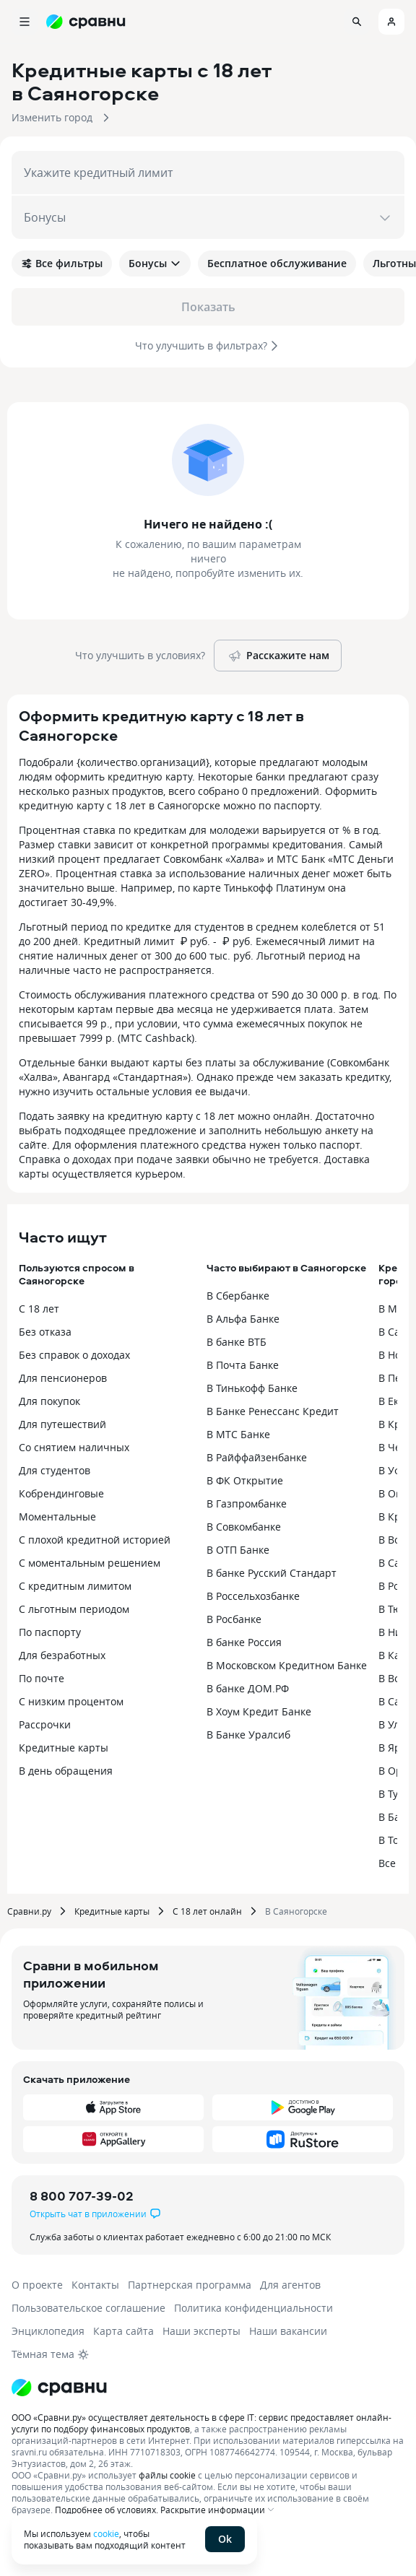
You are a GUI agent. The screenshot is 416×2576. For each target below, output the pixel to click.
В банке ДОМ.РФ (248, 1688)
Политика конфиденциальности (253, 2308)
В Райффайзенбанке (257, 1457)
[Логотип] (59, 2387)
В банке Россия (244, 1642)
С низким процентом (71, 1701)
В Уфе (392, 1470)
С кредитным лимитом (75, 1586)
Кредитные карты (63, 1747)
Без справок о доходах (74, 1355)
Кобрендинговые (61, 1493)
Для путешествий (62, 1424)
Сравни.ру (29, 1911)
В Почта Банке (243, 1365)
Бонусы (155, 263)
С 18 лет (39, 1308)
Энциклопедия (48, 2331)
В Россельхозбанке (253, 1596)
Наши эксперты (201, 2331)
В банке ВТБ (236, 1342)
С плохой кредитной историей (94, 1539)
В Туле (394, 1794)
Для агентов (290, 2285)
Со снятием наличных (74, 1447)
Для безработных (62, 1655)
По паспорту (50, 1632)
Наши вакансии (288, 2331)
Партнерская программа (189, 2285)
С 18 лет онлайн (207, 1911)
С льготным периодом (74, 1609)
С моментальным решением (89, 1563)
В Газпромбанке (247, 1503)
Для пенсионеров (63, 1378)
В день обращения (66, 1770)
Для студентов (54, 1470)
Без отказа (45, 1332)
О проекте (37, 2285)
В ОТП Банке (238, 1550)
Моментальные (57, 1516)
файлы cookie (167, 2475)
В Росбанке (234, 1619)
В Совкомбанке (244, 1526)
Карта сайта (123, 2331)
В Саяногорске (296, 1911)
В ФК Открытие (245, 1480)
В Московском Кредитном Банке (287, 1665)
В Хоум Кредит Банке (259, 1711)
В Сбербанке (238, 1295)
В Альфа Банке (243, 1319)
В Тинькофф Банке (252, 1388)
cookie (106, 2533)
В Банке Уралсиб (248, 1734)
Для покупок (49, 1401)
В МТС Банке (238, 1434)
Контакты (95, 2285)
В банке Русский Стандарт (272, 1573)
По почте (41, 1678)
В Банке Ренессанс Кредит (273, 1411)
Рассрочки (45, 1724)
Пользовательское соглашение (88, 2308)
